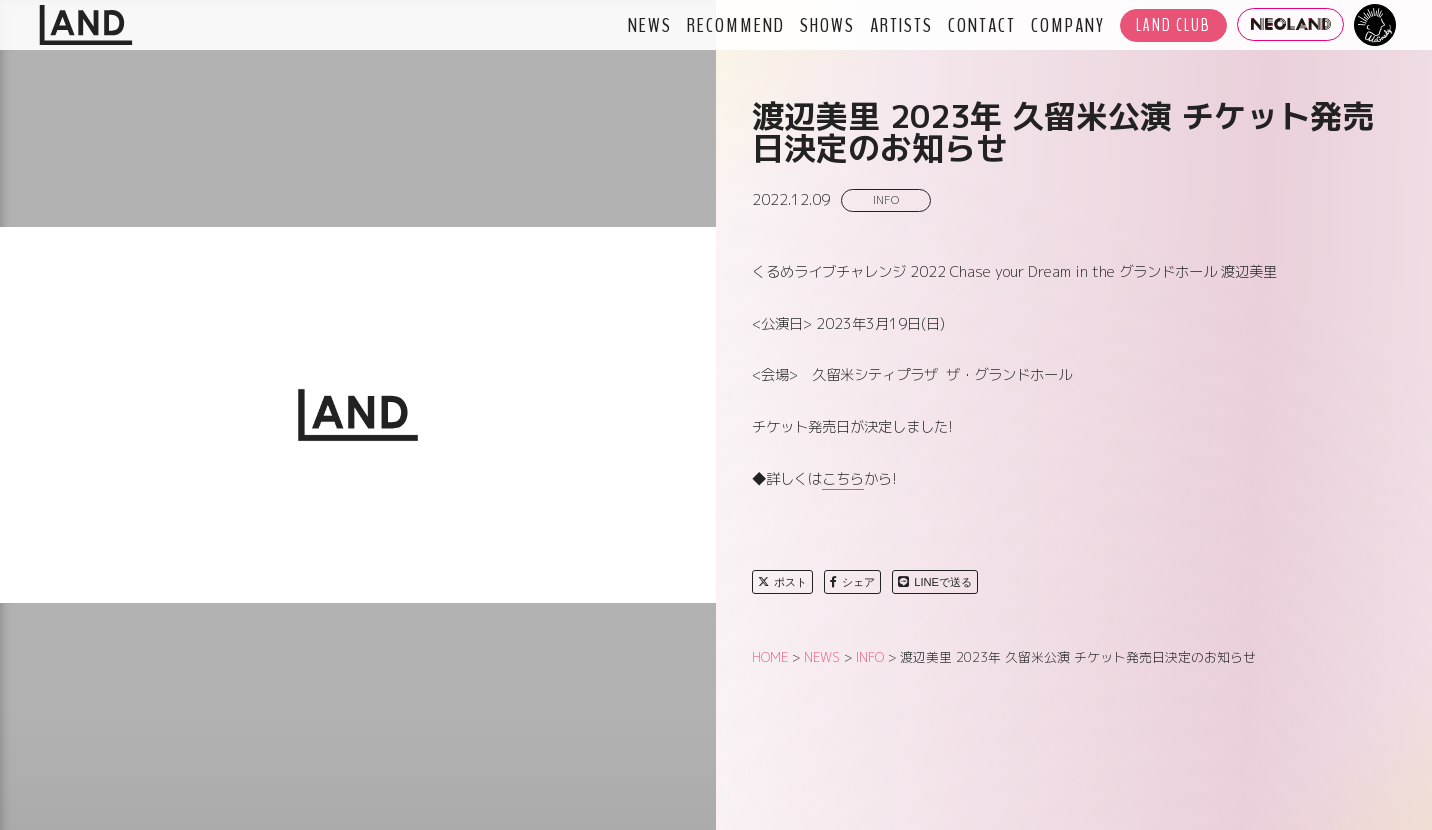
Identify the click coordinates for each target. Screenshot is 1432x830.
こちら (843, 479)
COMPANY (1068, 25)
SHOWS (827, 25)
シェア (852, 582)
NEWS (650, 25)
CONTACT (982, 25)
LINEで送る (935, 582)
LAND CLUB (1173, 25)
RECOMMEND (736, 25)
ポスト (782, 582)
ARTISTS (901, 25)
